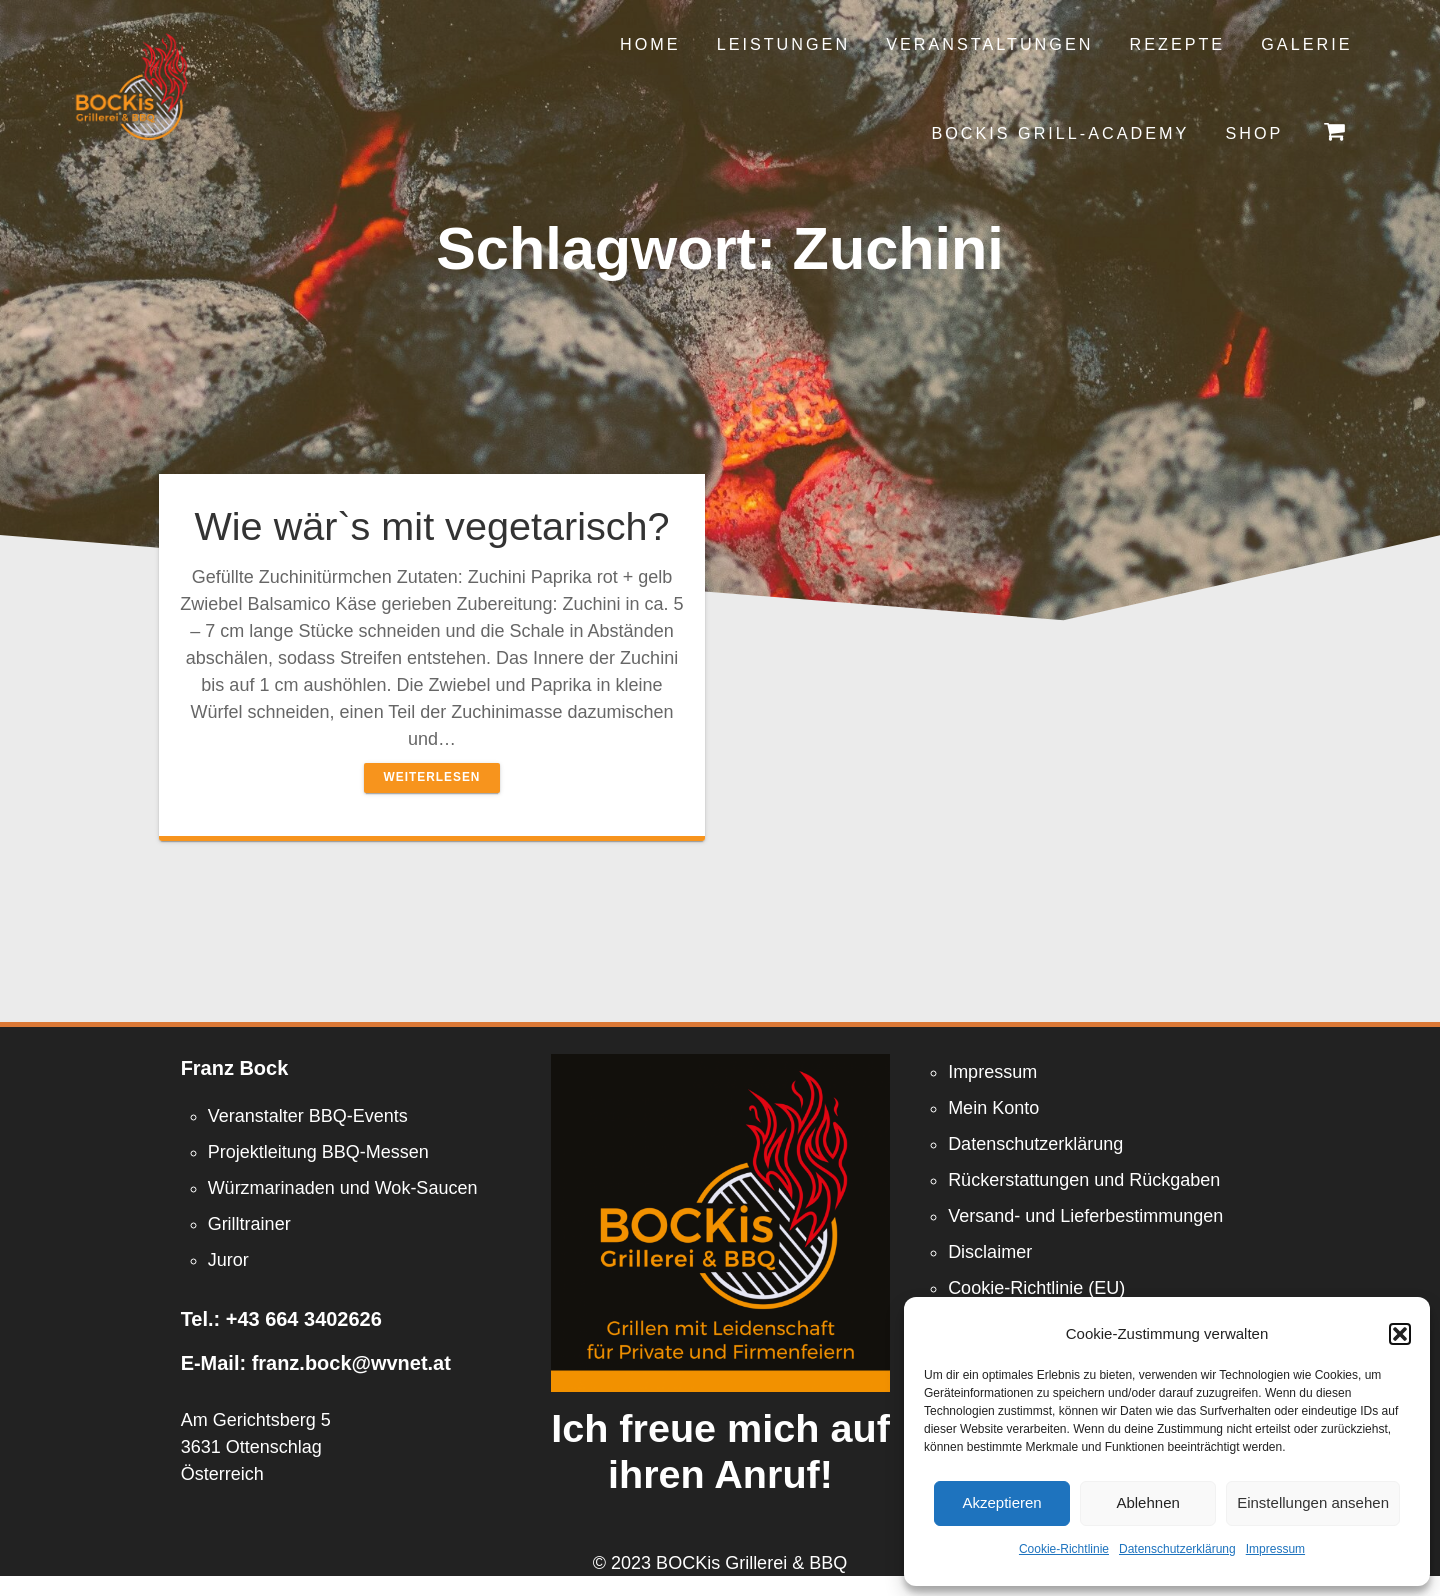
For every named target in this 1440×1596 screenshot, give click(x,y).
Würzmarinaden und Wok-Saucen (343, 1188)
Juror (228, 1260)
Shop (1254, 133)
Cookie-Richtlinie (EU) (1036, 1288)
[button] (1400, 1334)
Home (650, 44)
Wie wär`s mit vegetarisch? (431, 526)
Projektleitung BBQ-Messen (318, 1152)
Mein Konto (993, 1108)
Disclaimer (990, 1252)
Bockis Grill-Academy (1060, 133)
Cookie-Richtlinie (1064, 1549)
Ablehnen (1147, 1502)
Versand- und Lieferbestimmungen (1085, 1216)
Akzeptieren (1001, 1502)
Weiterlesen (432, 777)
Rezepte (1178, 44)
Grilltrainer (249, 1224)
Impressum (1275, 1549)
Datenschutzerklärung (1177, 1549)
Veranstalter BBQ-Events (308, 1116)
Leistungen (783, 44)
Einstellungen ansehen (1313, 1502)
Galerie (1306, 44)
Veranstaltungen (989, 44)
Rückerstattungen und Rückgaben (1084, 1180)
